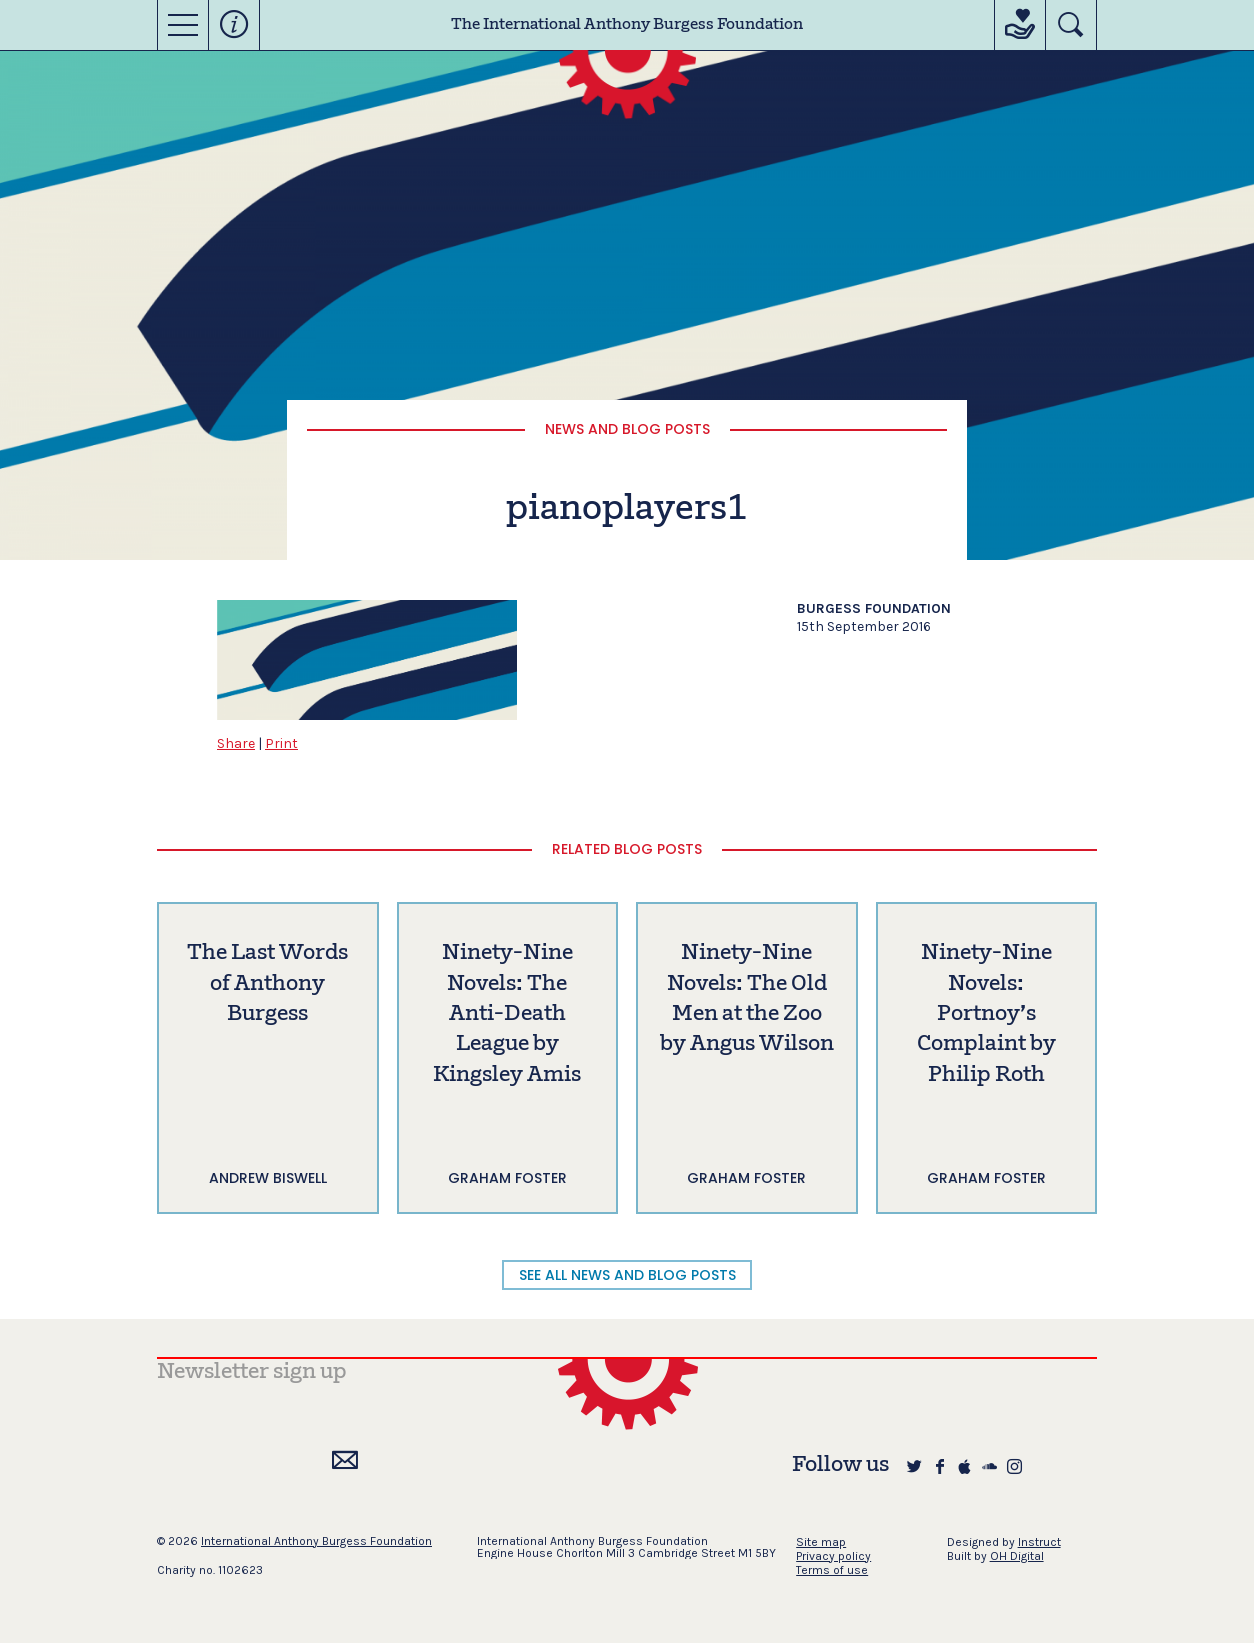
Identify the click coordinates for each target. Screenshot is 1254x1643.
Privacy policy (833, 1556)
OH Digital (1017, 1556)
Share (236, 743)
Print (281, 743)
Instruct (1039, 1542)
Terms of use (832, 1570)
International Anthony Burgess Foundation (316, 1541)
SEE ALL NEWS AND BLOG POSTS (627, 1275)
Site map (821, 1542)
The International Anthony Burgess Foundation (627, 25)
